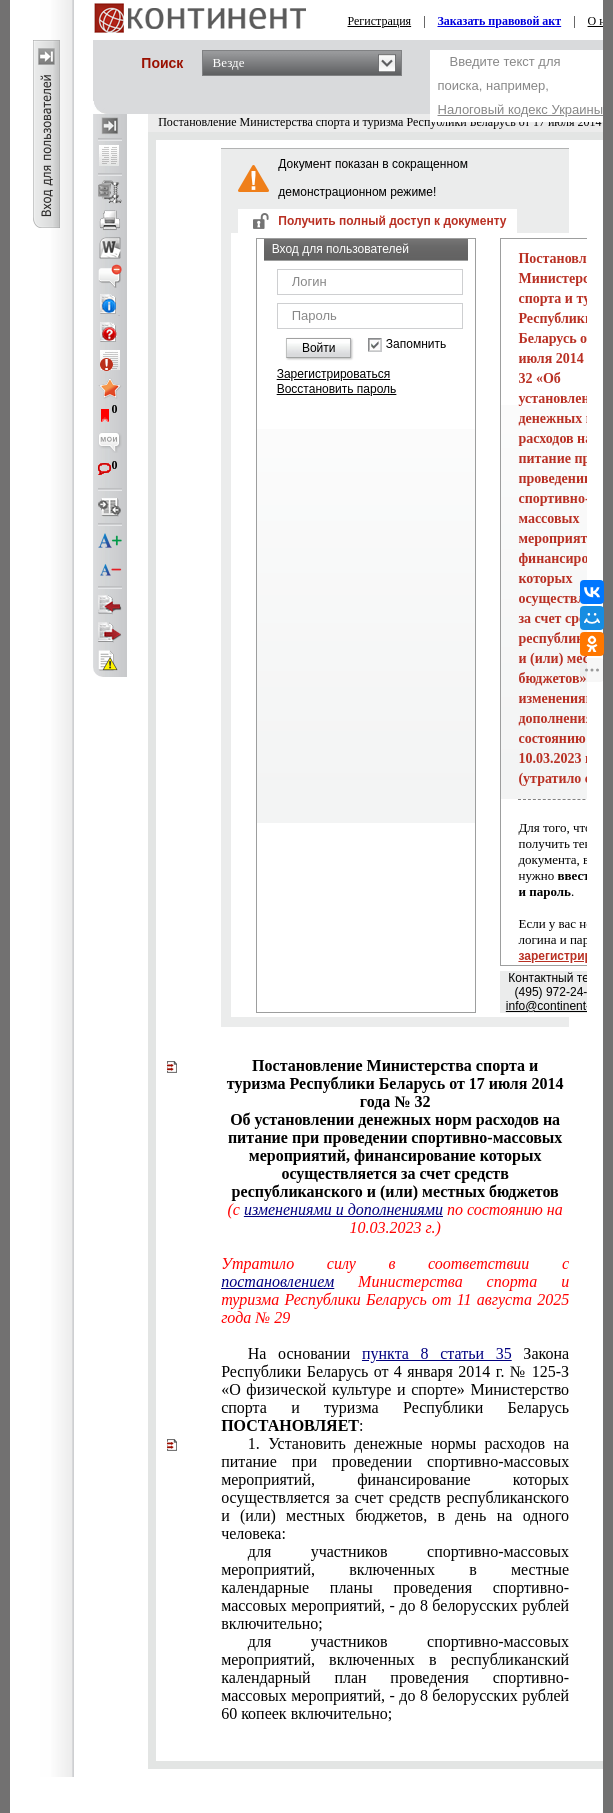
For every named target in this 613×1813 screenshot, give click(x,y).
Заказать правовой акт (500, 21)
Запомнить (416, 344)
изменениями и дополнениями (343, 1209)
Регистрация (380, 21)
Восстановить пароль (337, 389)
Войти (319, 348)
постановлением (277, 1281)
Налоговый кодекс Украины (521, 109)
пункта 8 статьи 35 (437, 1353)
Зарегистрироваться (333, 374)
